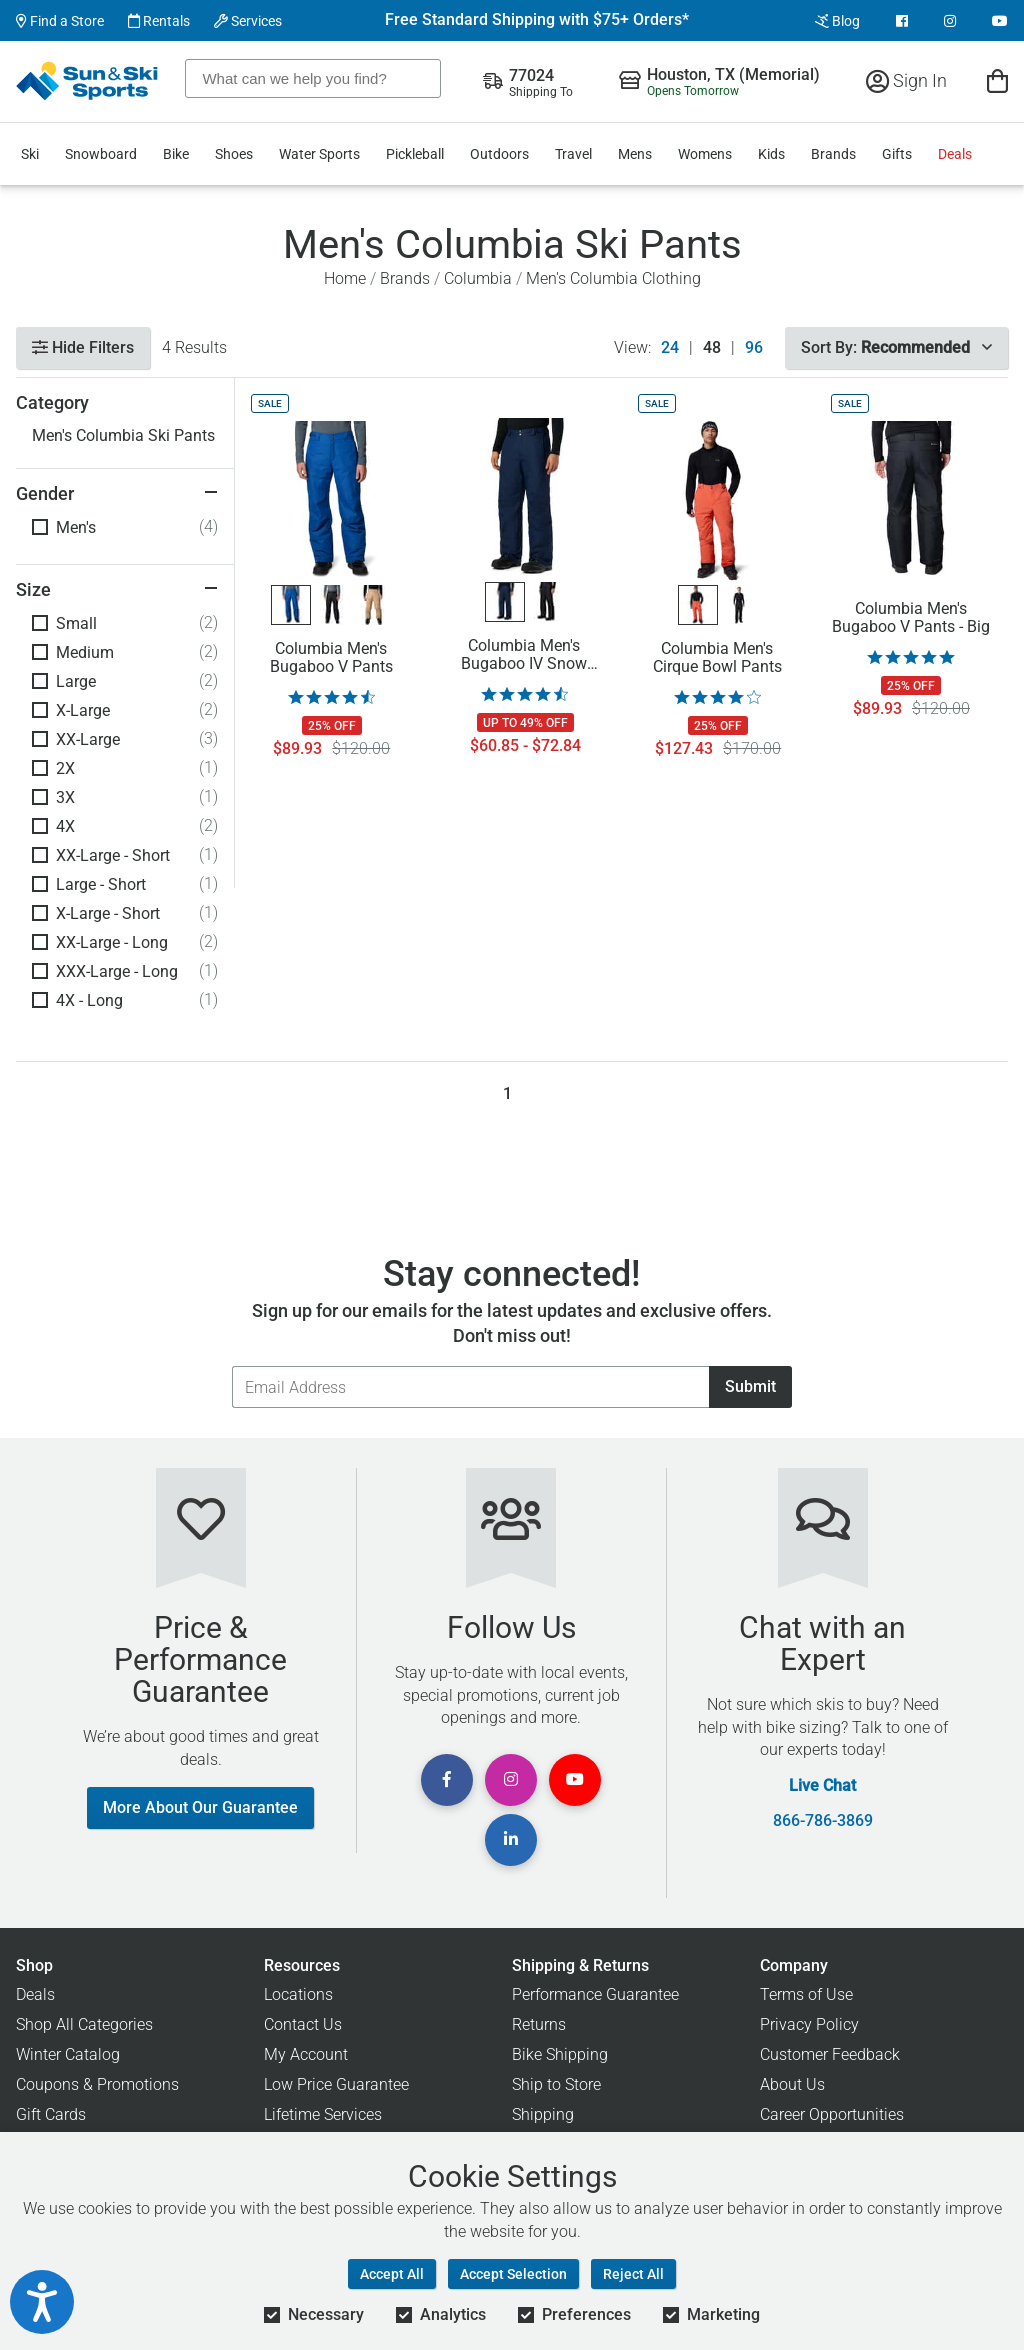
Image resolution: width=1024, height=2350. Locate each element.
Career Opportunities (832, 2114)
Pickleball (415, 154)
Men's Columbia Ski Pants (123, 435)
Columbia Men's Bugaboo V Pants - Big (911, 618)
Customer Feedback (830, 2054)
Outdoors (499, 154)
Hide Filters (83, 347)
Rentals (159, 21)
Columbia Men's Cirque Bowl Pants (717, 658)
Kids (771, 154)
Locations (298, 1994)
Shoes (234, 154)
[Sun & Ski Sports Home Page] (88, 81)
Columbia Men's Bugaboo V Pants (331, 658)
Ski (30, 154)
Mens (635, 154)
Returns (539, 2024)
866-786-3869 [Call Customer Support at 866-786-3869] (823, 1821)
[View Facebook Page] (902, 21)
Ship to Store (556, 2084)
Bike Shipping (560, 2054)
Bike (176, 154)
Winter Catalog (68, 2054)
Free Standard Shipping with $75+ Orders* (537, 20)
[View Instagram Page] (950, 21)
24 (670, 348)
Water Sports (319, 154)
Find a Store (60, 21)
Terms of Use (806, 1994)
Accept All (392, 2274)
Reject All (633, 2274)
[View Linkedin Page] (511, 1840)
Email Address (231, 1365)
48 (712, 348)
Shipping (543, 2114)
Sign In (906, 80)
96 (754, 348)
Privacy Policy (809, 2024)
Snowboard (101, 154)
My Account (306, 2054)
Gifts (897, 154)
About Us (792, 2084)
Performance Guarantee (595, 1994)
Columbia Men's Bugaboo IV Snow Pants (524, 655)
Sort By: (896, 347)
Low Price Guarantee (336, 2084)
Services (248, 21)
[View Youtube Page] (1000, 21)
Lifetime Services (323, 2114)
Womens (705, 154)
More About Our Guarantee (200, 1807)
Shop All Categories (84, 2024)
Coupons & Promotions (97, 2084)
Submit (750, 1386)
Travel (573, 154)
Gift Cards (51, 2114)
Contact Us (303, 2024)
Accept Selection (513, 2274)
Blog (837, 21)
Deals (955, 154)
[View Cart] (997, 80)
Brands (833, 154)
